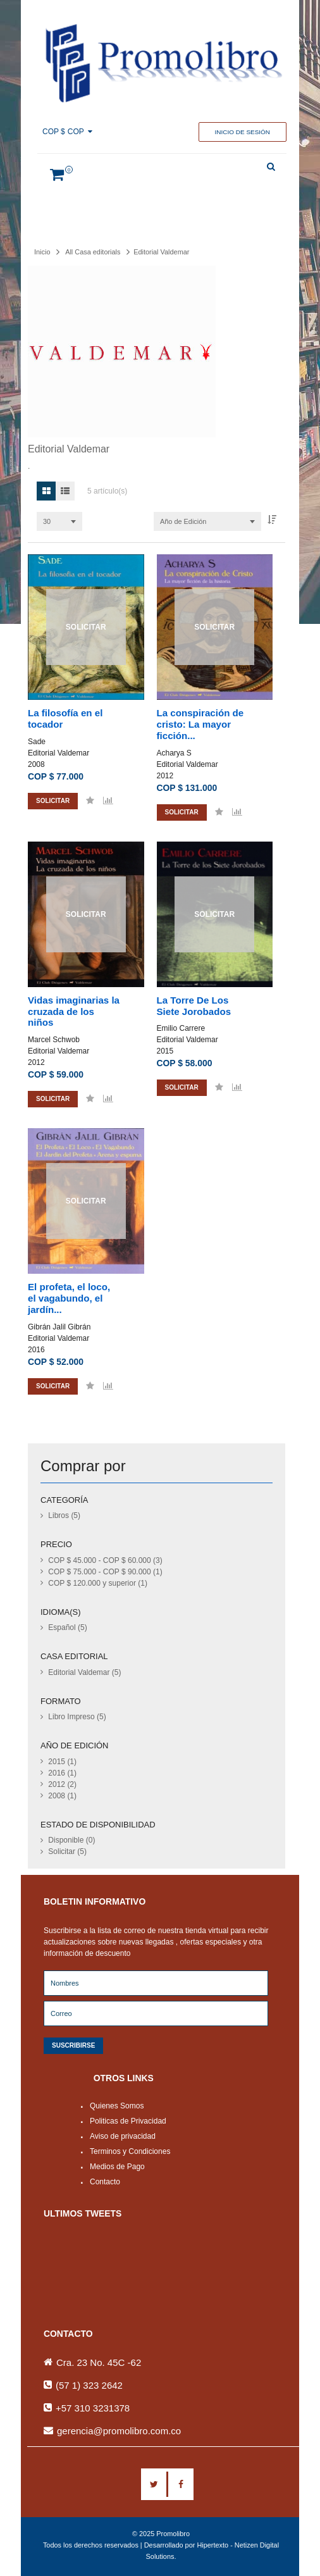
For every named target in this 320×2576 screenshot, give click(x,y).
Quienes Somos (117, 2105)
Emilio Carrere (181, 1028)
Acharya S (174, 753)
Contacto (105, 2181)
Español (67, 1627)
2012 (165, 775)
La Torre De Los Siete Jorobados (194, 1006)
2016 (36, 1349)
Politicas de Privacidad (128, 2121)
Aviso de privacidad (123, 2136)
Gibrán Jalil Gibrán (59, 1326)
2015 (165, 1051)
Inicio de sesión (242, 131)
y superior (97, 1583)
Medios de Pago (117, 2166)
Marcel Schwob (54, 1039)
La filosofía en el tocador (65, 718)
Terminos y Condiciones (130, 2151)
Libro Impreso (77, 1716)
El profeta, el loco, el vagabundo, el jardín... (69, 1298)
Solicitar (67, 1851)
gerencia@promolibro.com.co (119, 2430)
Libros (64, 1515)
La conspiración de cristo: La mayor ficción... (200, 724)
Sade (37, 741)
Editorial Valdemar (58, 753)
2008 (36, 764)
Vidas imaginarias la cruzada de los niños (74, 1011)
